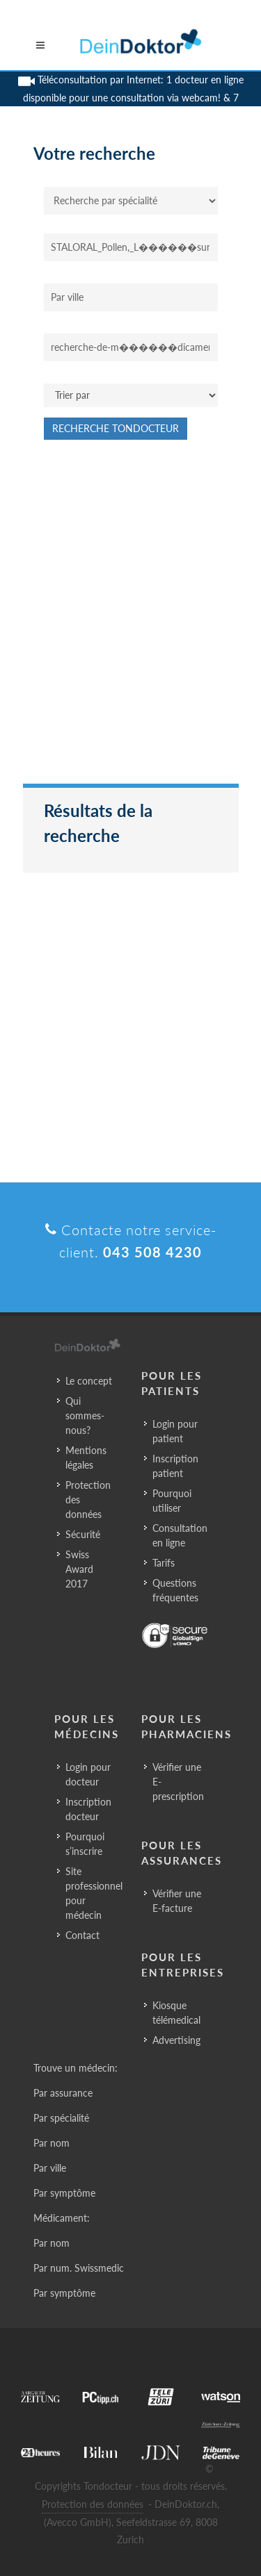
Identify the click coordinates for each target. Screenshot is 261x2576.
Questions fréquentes (175, 1590)
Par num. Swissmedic (78, 2268)
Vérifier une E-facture (176, 1901)
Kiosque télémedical (176, 2012)
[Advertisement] (130, 618)
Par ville (49, 2168)
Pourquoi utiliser (171, 1500)
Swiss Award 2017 (79, 1569)
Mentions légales (85, 1457)
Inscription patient (175, 1466)
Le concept (88, 1381)
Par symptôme (64, 2193)
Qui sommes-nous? (84, 1415)
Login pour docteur (88, 1774)
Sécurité (82, 1534)
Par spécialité (61, 2118)
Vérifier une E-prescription (178, 1781)
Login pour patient (175, 1431)
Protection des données (88, 1499)
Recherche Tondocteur (115, 428)
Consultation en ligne (179, 1535)
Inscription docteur (88, 1809)
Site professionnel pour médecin (93, 1893)
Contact (82, 1935)
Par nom (51, 2143)
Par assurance (63, 2093)
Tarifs (163, 1563)
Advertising (176, 2040)
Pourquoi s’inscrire (84, 1844)
